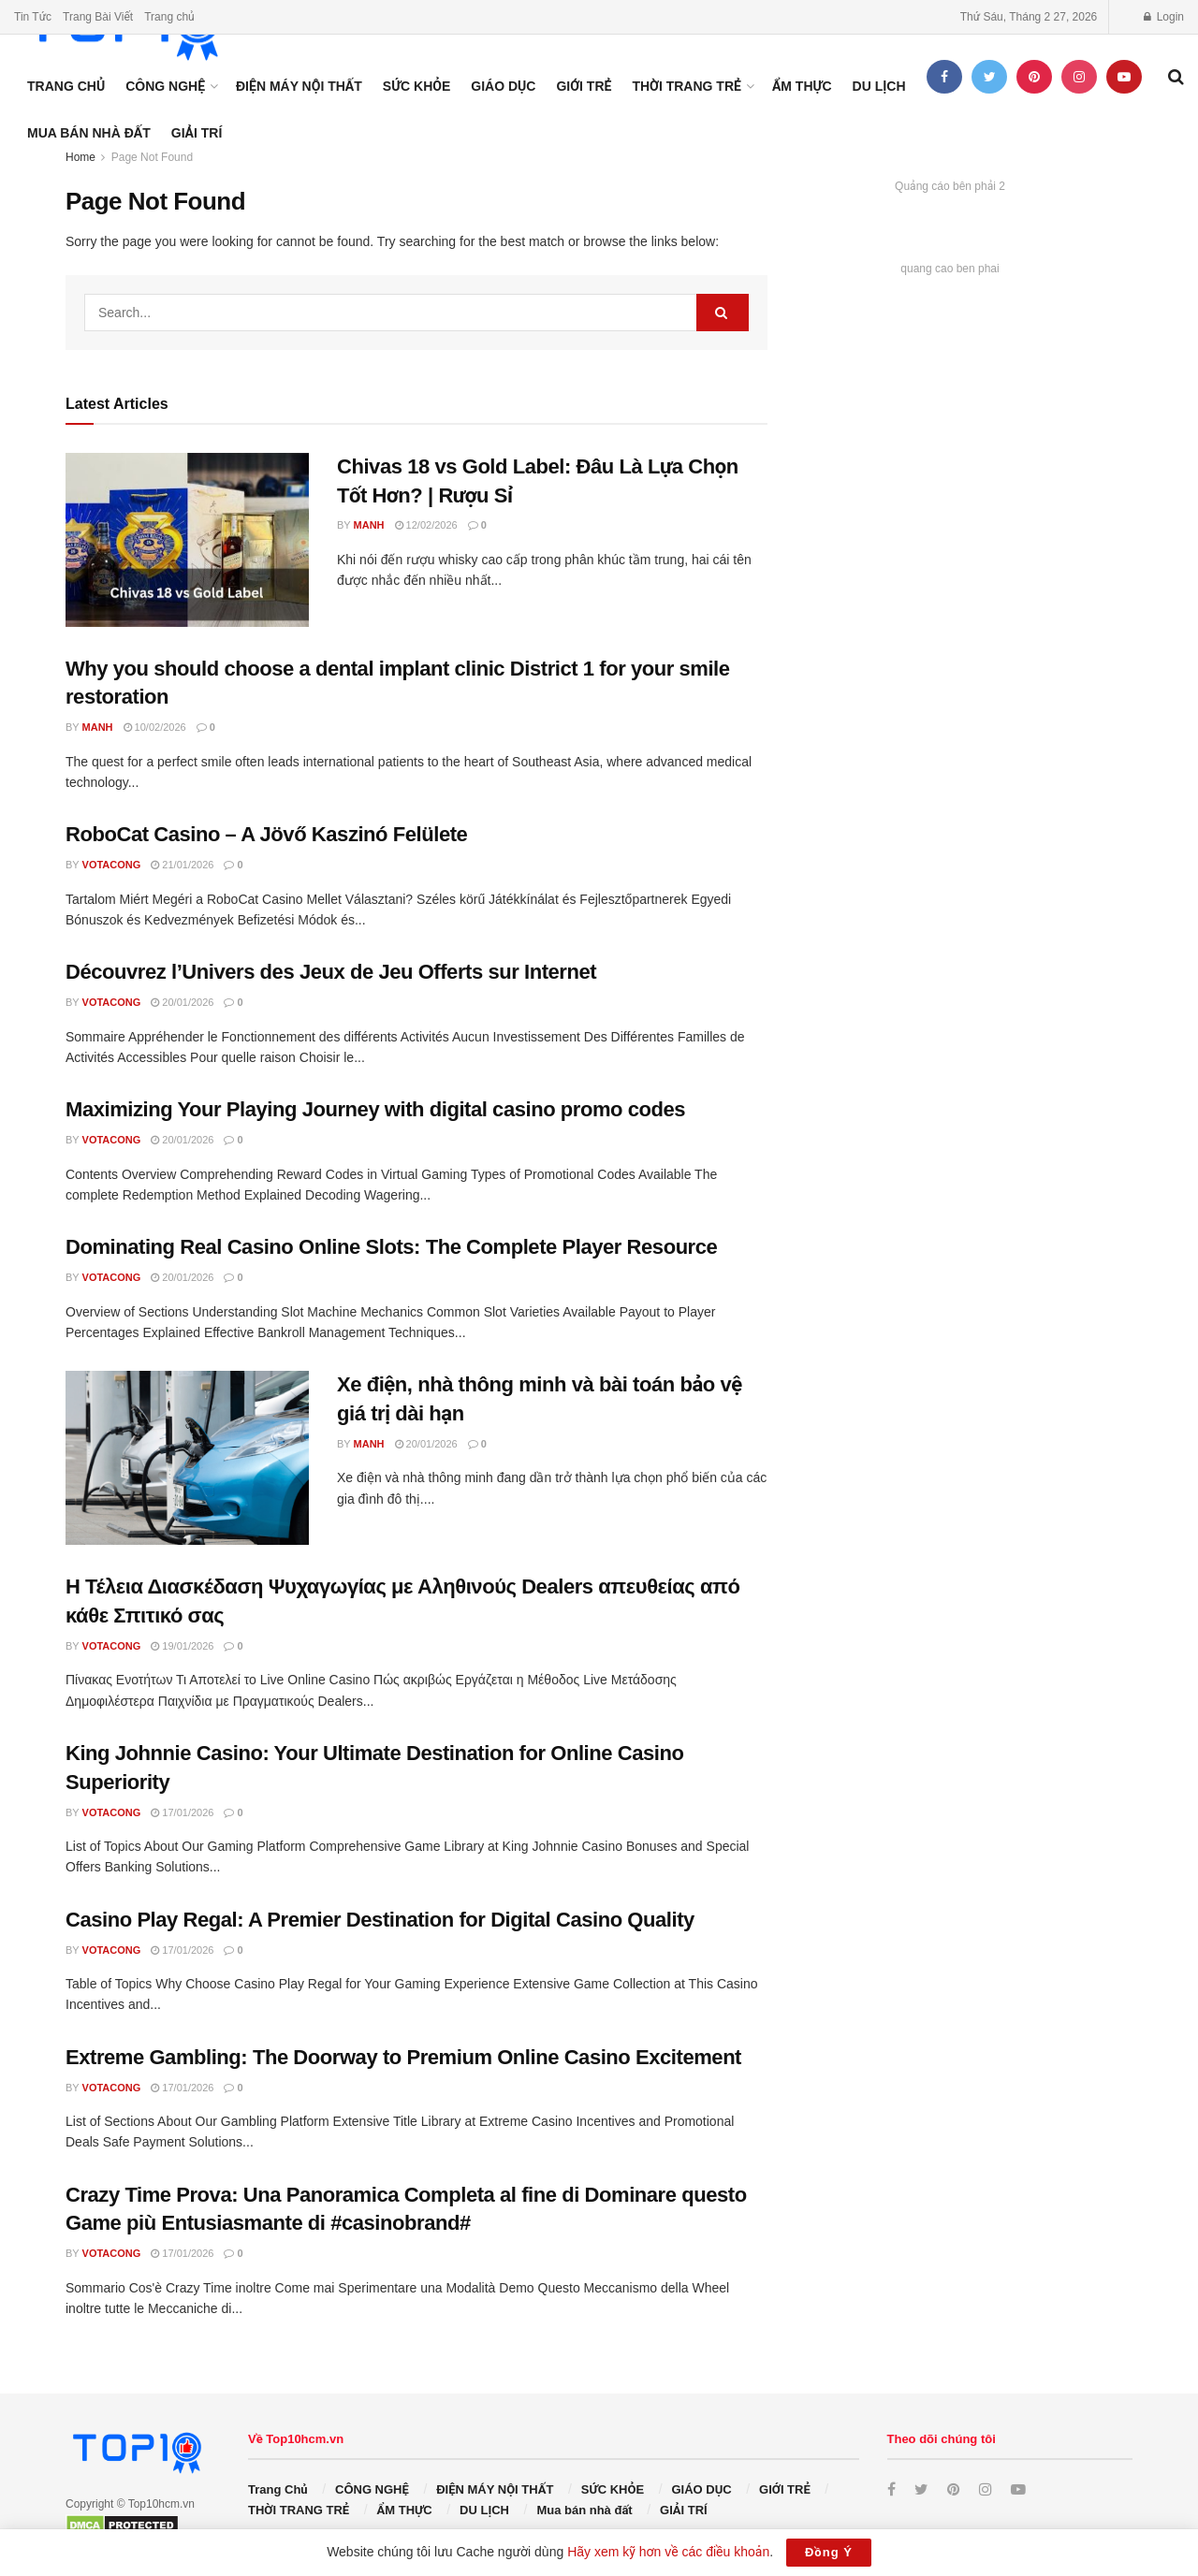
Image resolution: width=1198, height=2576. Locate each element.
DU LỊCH (879, 86)
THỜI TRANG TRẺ (686, 86)
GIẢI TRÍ (197, 132)
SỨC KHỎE (417, 86)
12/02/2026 (426, 525)
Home (80, 157)
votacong (111, 864)
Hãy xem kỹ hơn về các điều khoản (668, 2551)
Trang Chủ (66, 86)
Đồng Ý (829, 2552)
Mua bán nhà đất (89, 132)
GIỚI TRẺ (583, 86)
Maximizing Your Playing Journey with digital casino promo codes (375, 1109)
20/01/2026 (182, 1002)
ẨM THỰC (802, 86)
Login (1164, 16)
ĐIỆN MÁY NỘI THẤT (299, 86)
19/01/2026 (182, 1646)
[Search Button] (722, 312)
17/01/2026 (182, 1812)
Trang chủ (169, 16)
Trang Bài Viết (98, 16)
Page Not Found (152, 157)
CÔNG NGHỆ (165, 86)
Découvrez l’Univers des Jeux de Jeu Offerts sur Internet (331, 971)
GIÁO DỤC (503, 86)
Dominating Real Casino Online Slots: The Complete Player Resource (391, 1247)
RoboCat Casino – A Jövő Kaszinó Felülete (266, 834)
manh (369, 525)
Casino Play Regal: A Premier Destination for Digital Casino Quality (380, 1919)
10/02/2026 (155, 727)
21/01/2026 (182, 864)
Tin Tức (32, 16)
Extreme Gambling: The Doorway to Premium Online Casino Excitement (403, 2057)
